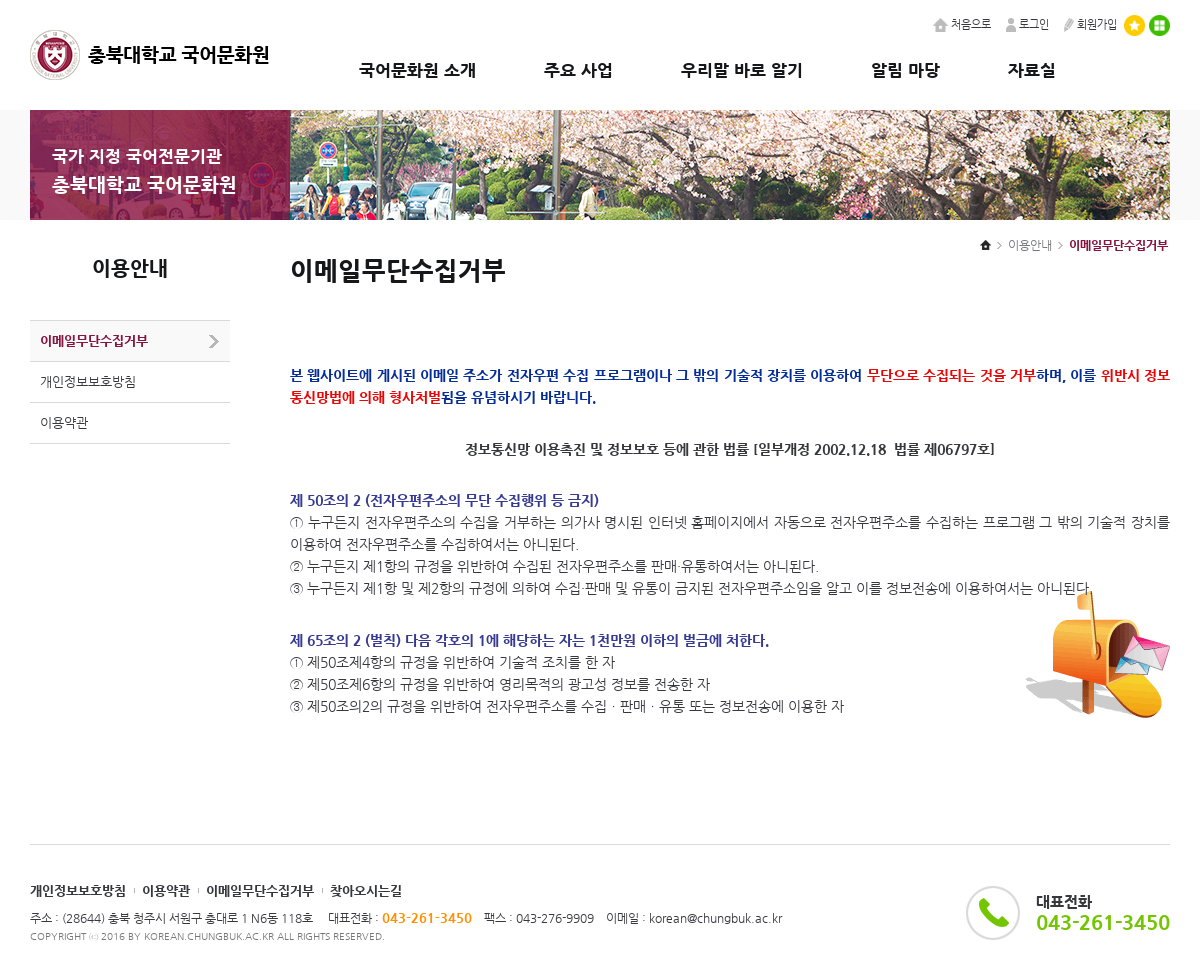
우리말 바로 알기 (742, 70)
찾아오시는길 (366, 890)
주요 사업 (578, 70)
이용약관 (64, 422)
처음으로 (962, 24)
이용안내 (1030, 245)
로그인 (1027, 24)
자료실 (1032, 70)
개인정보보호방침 (88, 381)
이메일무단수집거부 (94, 340)
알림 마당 (905, 70)
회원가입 (1090, 24)
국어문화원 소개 (417, 70)
